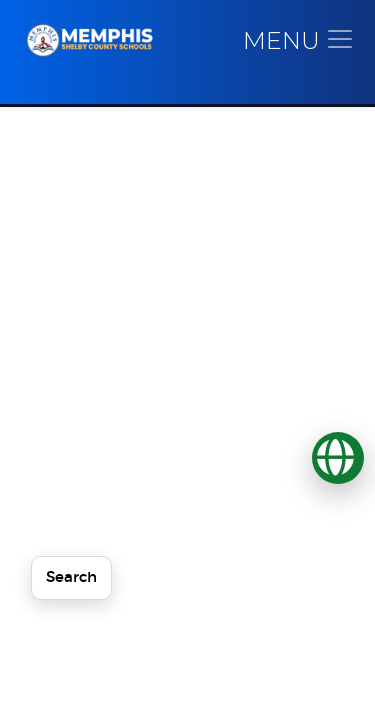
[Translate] (338, 458)
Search (71, 577)
